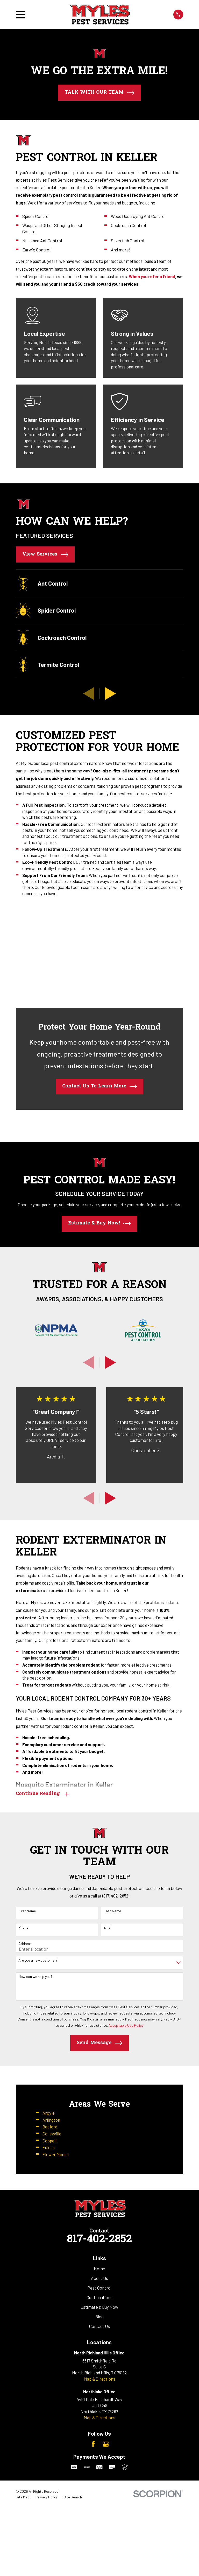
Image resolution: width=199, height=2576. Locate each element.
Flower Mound (55, 2154)
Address (25, 1944)
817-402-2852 (99, 2407)
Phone (23, 1928)
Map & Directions (99, 2546)
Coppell (49, 2140)
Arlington (51, 2120)
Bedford (49, 2127)
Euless (48, 2147)
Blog (99, 2484)
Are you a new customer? (38, 1960)
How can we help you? (35, 1977)
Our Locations (99, 2465)
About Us (99, 2445)
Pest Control (99, 2455)
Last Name (112, 1911)
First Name (27, 1911)
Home (99, 2436)
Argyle (48, 2113)
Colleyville (51, 2133)
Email (108, 1928)
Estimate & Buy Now (99, 2474)
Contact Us (99, 2493)
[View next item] (110, 693)
